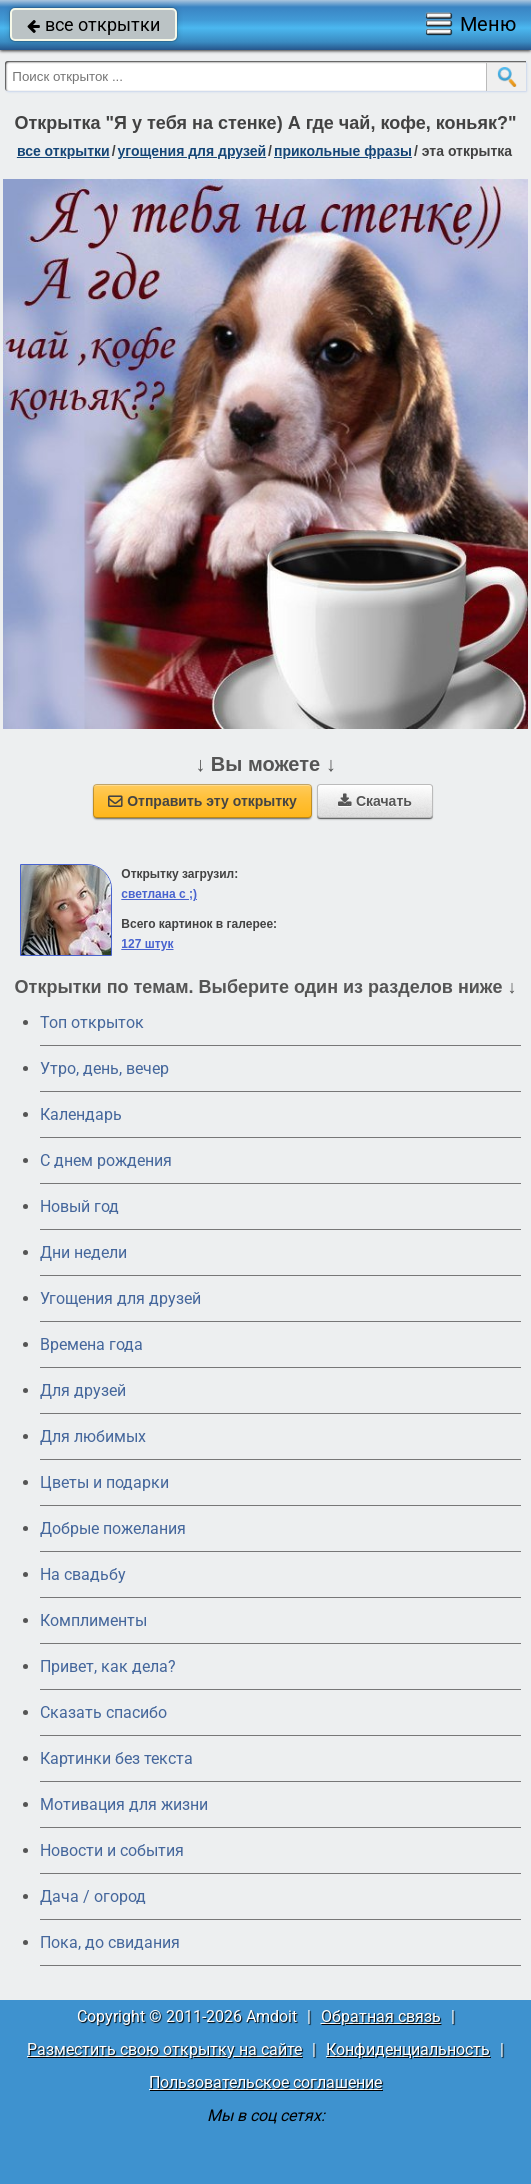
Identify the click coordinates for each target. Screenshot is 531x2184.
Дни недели (83, 1252)
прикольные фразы (343, 151)
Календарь (81, 1114)
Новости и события (112, 1850)
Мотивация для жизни (124, 1804)
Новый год (79, 1206)
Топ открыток (92, 1022)
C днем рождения (106, 1160)
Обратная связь (381, 2016)
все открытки (93, 24)
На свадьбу (83, 1574)
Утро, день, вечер (104, 1068)
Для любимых (93, 1436)
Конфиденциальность (408, 2049)
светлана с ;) (159, 894)
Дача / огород (93, 1896)
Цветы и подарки (104, 1482)
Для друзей (83, 1390)
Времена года (91, 1344)
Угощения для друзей (120, 1298)
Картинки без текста (116, 1758)
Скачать (375, 801)
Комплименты (93, 1620)
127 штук (147, 944)
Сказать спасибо (103, 1712)
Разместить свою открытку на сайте (164, 2049)
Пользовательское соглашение (265, 2082)
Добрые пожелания (113, 1528)
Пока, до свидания (110, 1942)
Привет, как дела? (108, 1666)
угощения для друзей (192, 151)
